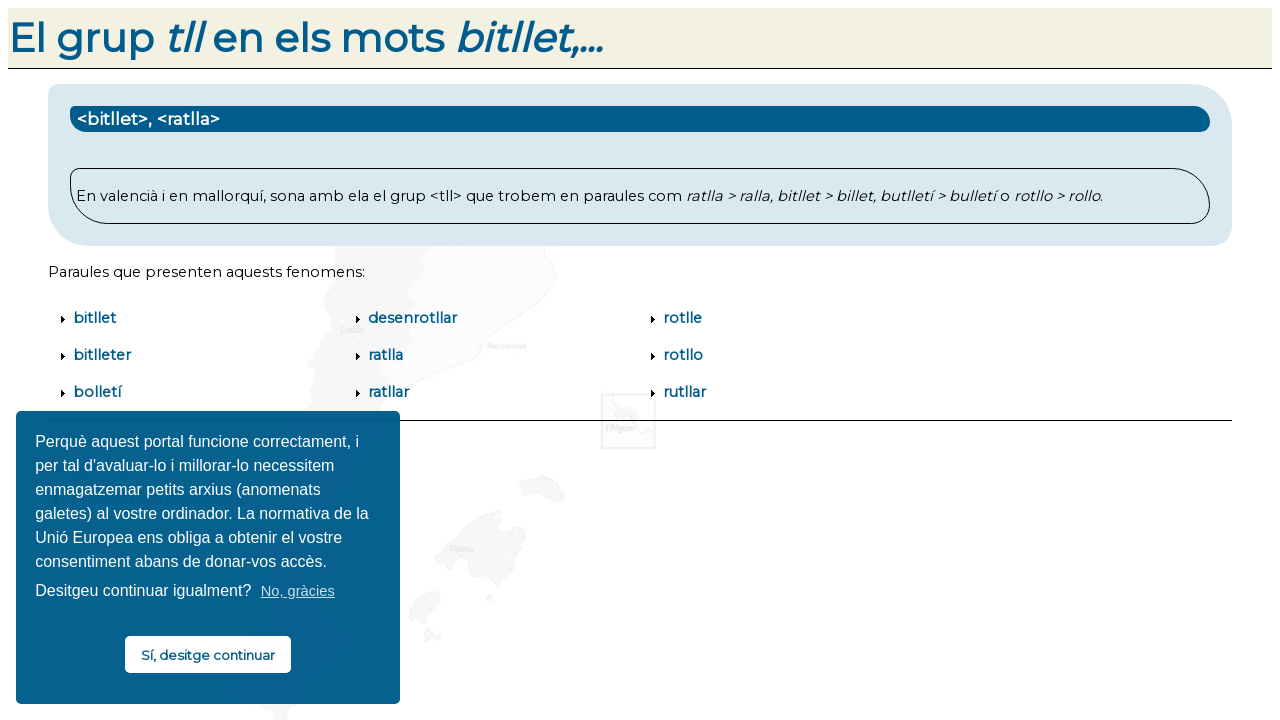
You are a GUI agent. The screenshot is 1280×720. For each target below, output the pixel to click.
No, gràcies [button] (298, 591)
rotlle (682, 318)
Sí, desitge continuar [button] (208, 655)
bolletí (97, 392)
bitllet (94, 318)
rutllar (684, 392)
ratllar (388, 392)
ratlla (385, 355)
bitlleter (102, 355)
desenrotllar (412, 318)
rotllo (683, 355)
